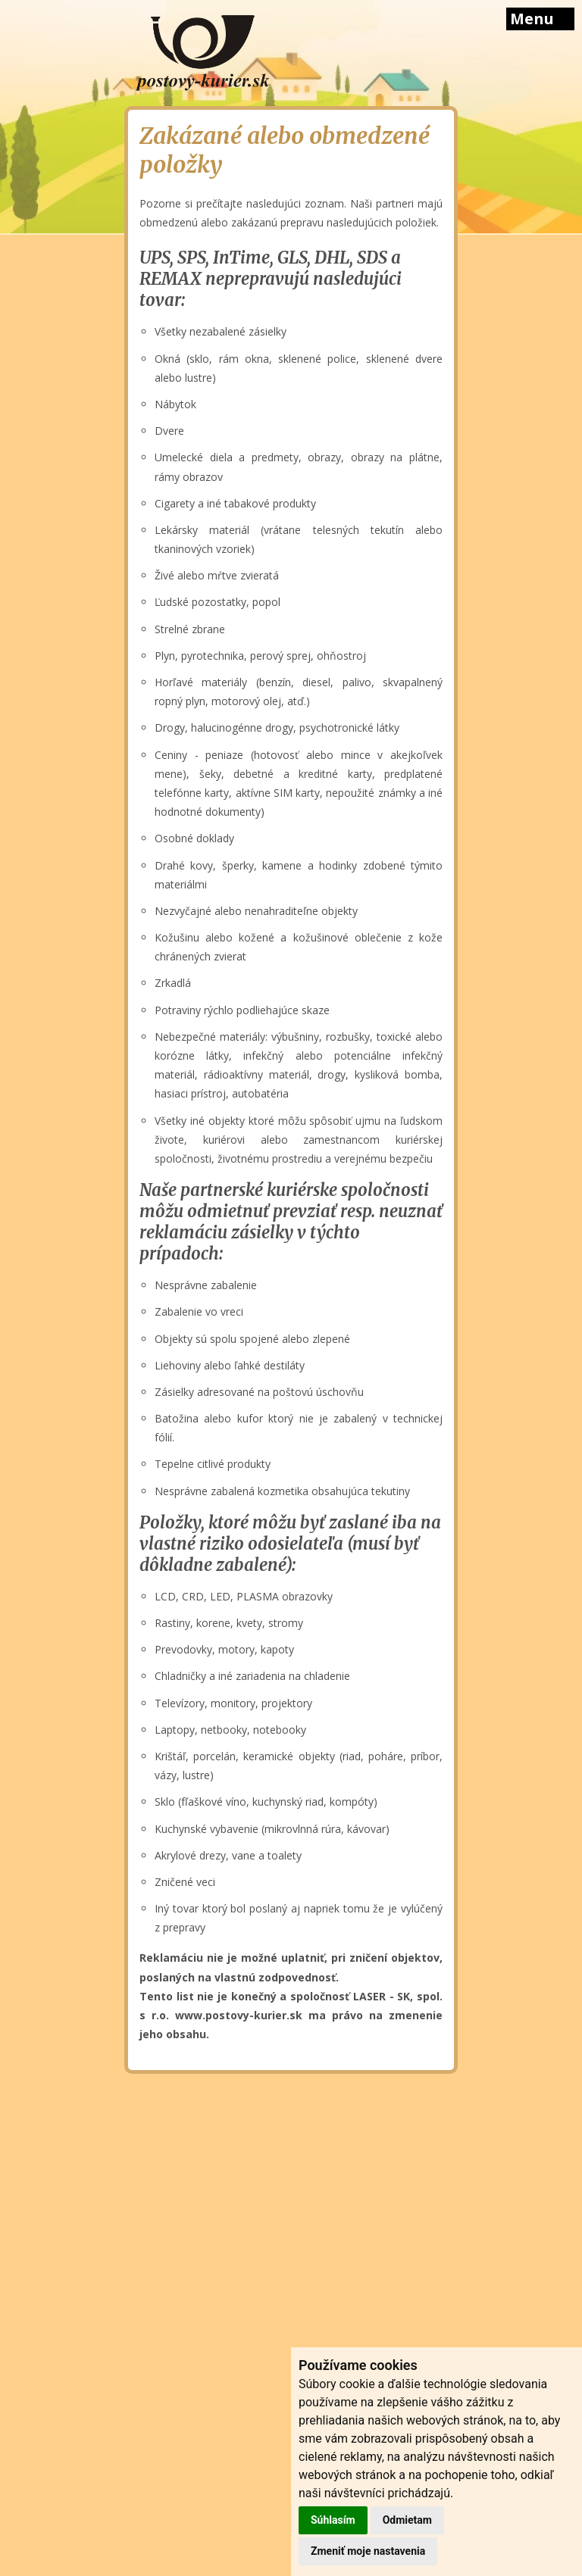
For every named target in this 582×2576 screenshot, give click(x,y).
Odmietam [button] (407, 2520)
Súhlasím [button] (333, 2520)
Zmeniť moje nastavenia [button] (368, 2551)
